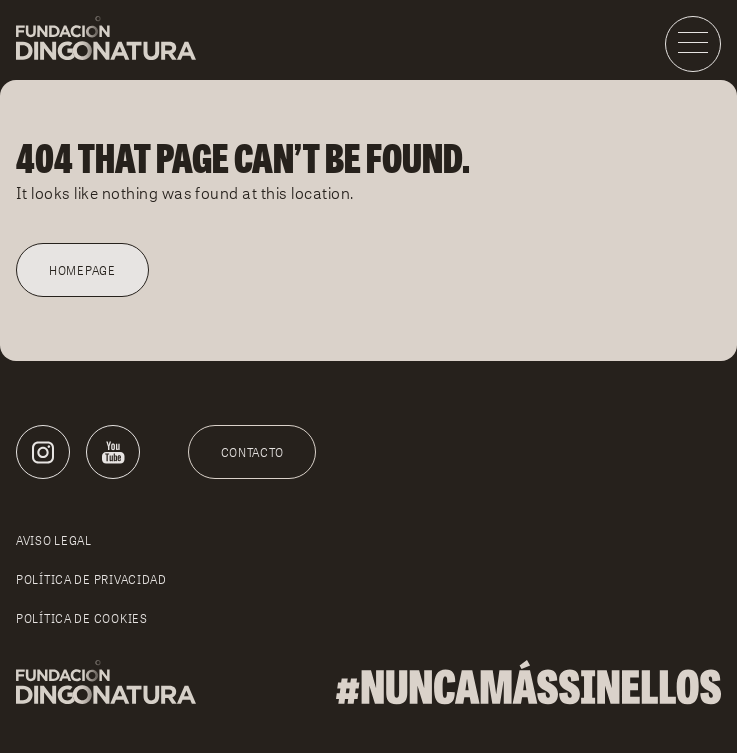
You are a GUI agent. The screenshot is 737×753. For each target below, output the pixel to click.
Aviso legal (54, 540)
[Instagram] (43, 452)
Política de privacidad (91, 579)
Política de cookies (82, 618)
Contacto (252, 452)
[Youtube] (113, 452)
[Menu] (693, 44)
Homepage (82, 270)
